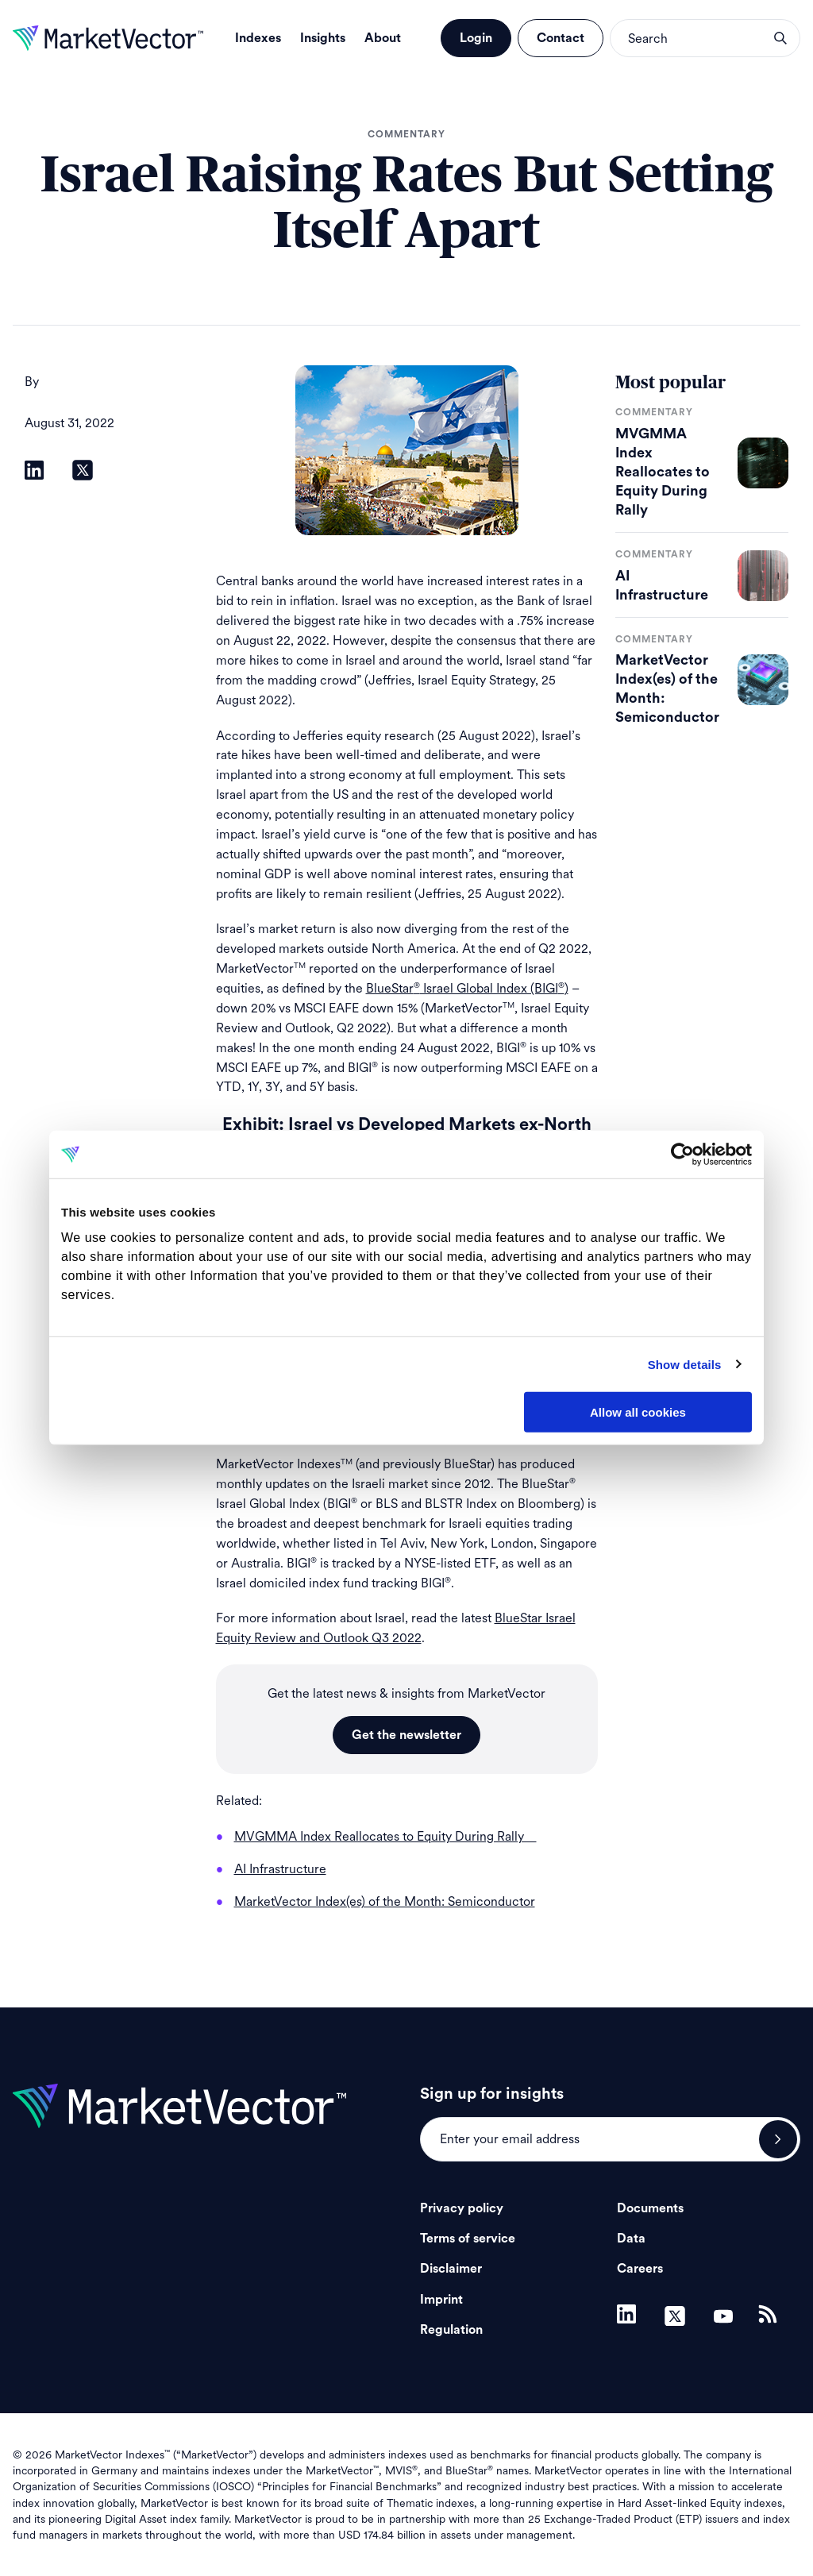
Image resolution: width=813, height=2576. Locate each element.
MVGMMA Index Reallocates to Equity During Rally (662, 471)
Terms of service (467, 2238)
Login (476, 38)
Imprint (441, 2299)
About (382, 38)
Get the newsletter (406, 1735)
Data (631, 2238)
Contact (560, 38)
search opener (780, 38)
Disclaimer (451, 2268)
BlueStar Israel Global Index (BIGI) (467, 988)
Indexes (258, 38)
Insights (322, 38)
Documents (650, 2208)
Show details (685, 1364)
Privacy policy (461, 2208)
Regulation (451, 2329)
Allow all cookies (638, 1412)
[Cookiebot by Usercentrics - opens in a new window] (682, 1155)
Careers (640, 2268)
